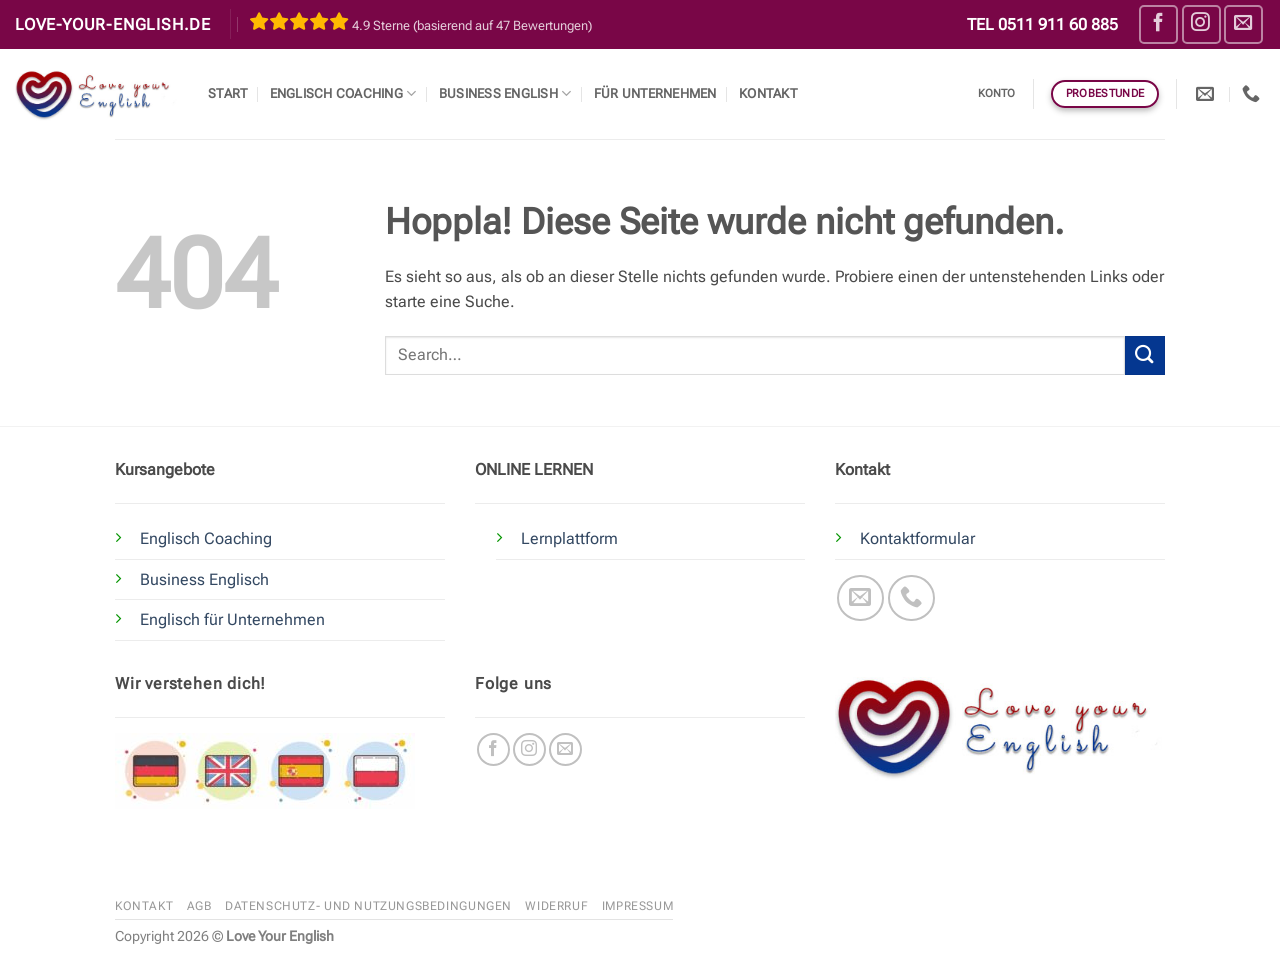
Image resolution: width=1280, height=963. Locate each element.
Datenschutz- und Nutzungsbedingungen (368, 906)
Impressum (638, 906)
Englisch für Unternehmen (232, 619)
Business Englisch (204, 579)
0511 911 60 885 (1058, 24)
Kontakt (768, 93)
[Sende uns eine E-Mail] (1243, 24)
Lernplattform (569, 538)
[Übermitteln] (1145, 355)
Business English (505, 93)
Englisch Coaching (343, 93)
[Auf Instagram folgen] (1201, 24)
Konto (997, 93)
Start (227, 93)
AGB (199, 906)
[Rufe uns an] (911, 598)
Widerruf (556, 906)
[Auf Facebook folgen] (1158, 24)
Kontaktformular (917, 538)
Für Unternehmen (655, 93)
